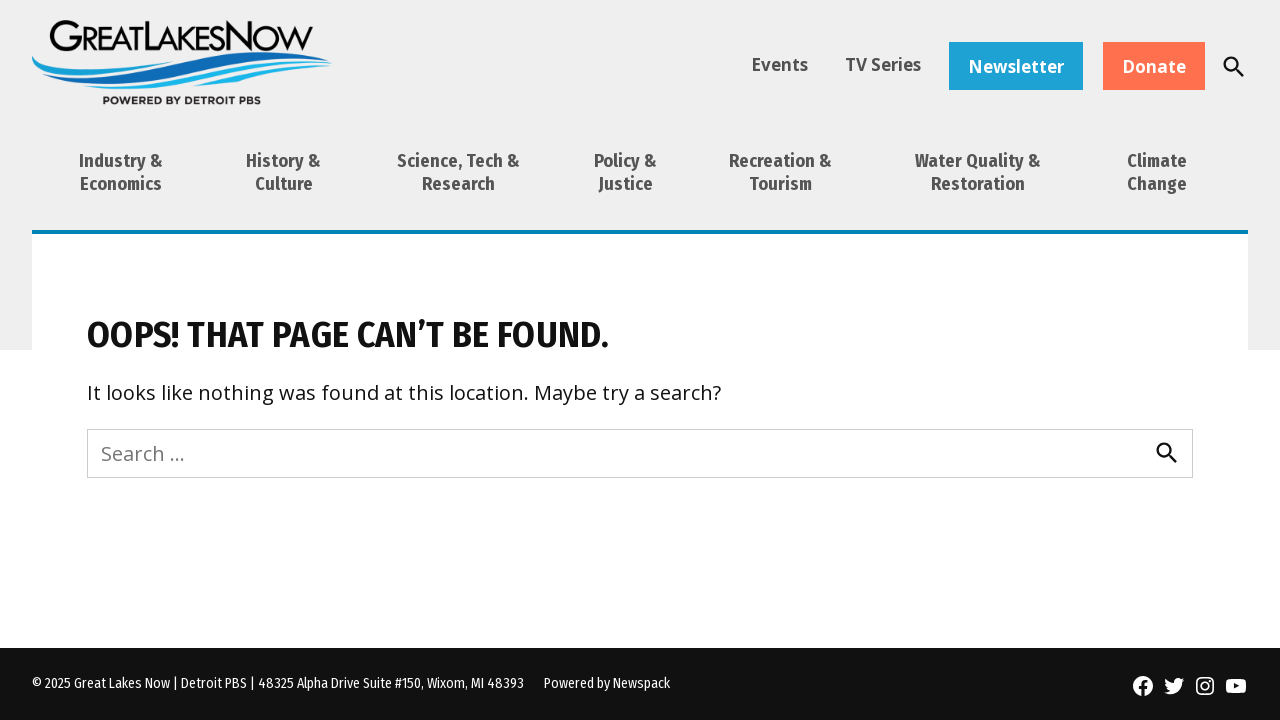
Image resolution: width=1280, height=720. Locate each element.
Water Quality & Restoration (978, 172)
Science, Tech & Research (458, 172)
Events (779, 64)
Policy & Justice (625, 172)
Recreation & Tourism (780, 172)
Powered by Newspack (607, 683)
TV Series (883, 64)
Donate (1154, 66)
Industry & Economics (121, 172)
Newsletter (1016, 66)
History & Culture (283, 172)
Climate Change (1157, 172)
